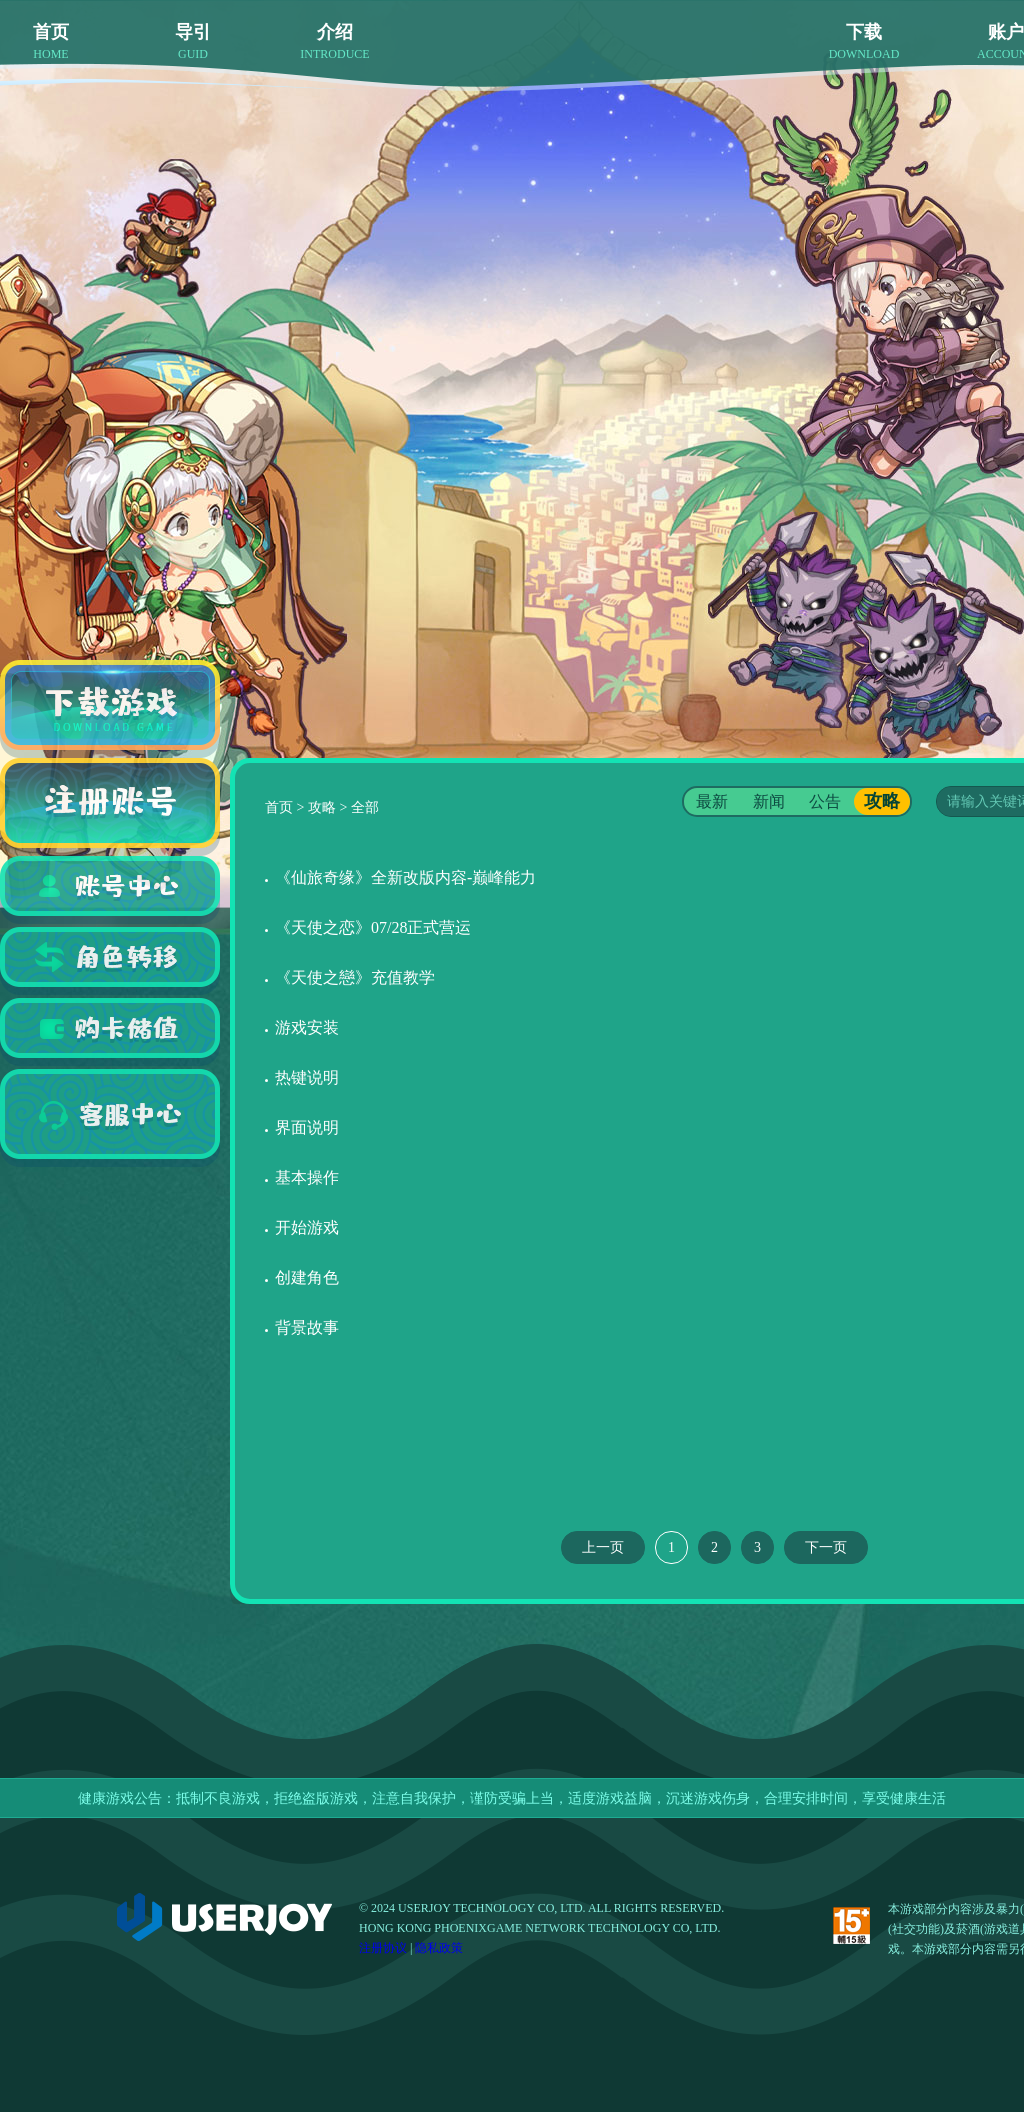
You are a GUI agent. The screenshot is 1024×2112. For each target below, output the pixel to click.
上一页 (603, 1547)
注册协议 (383, 1948)
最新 (712, 801)
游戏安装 (307, 1027)
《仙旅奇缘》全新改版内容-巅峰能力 (405, 877)
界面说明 (307, 1127)
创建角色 (307, 1277)
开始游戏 (307, 1227)
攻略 (322, 807)
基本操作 (307, 1177)
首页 (279, 807)
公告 (825, 801)
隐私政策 (439, 1948)
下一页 (826, 1547)
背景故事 (307, 1327)
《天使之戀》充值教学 (355, 977)
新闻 (769, 801)
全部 (365, 807)
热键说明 (307, 1077)
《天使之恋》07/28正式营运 (373, 927)
